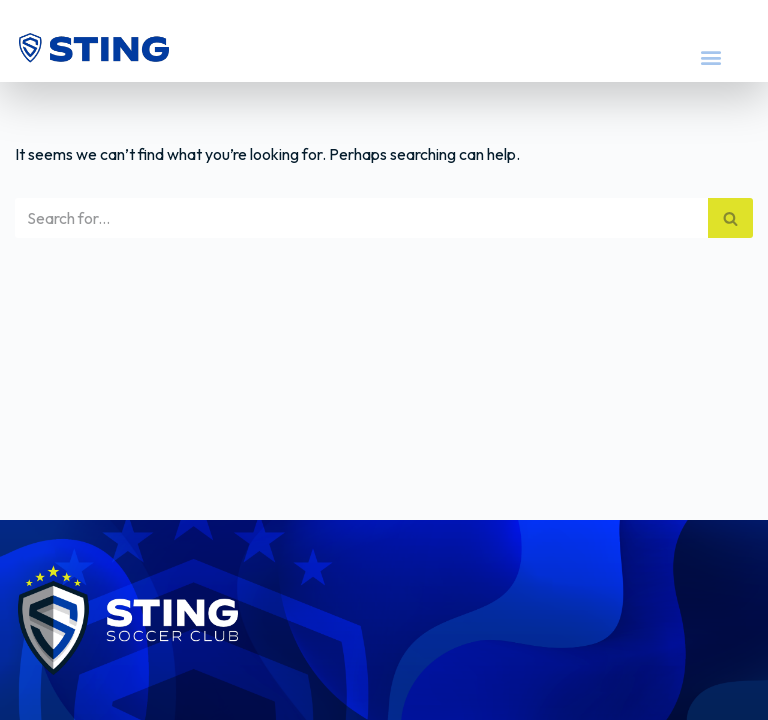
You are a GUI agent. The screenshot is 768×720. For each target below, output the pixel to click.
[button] (710, 56)
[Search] (361, 218)
